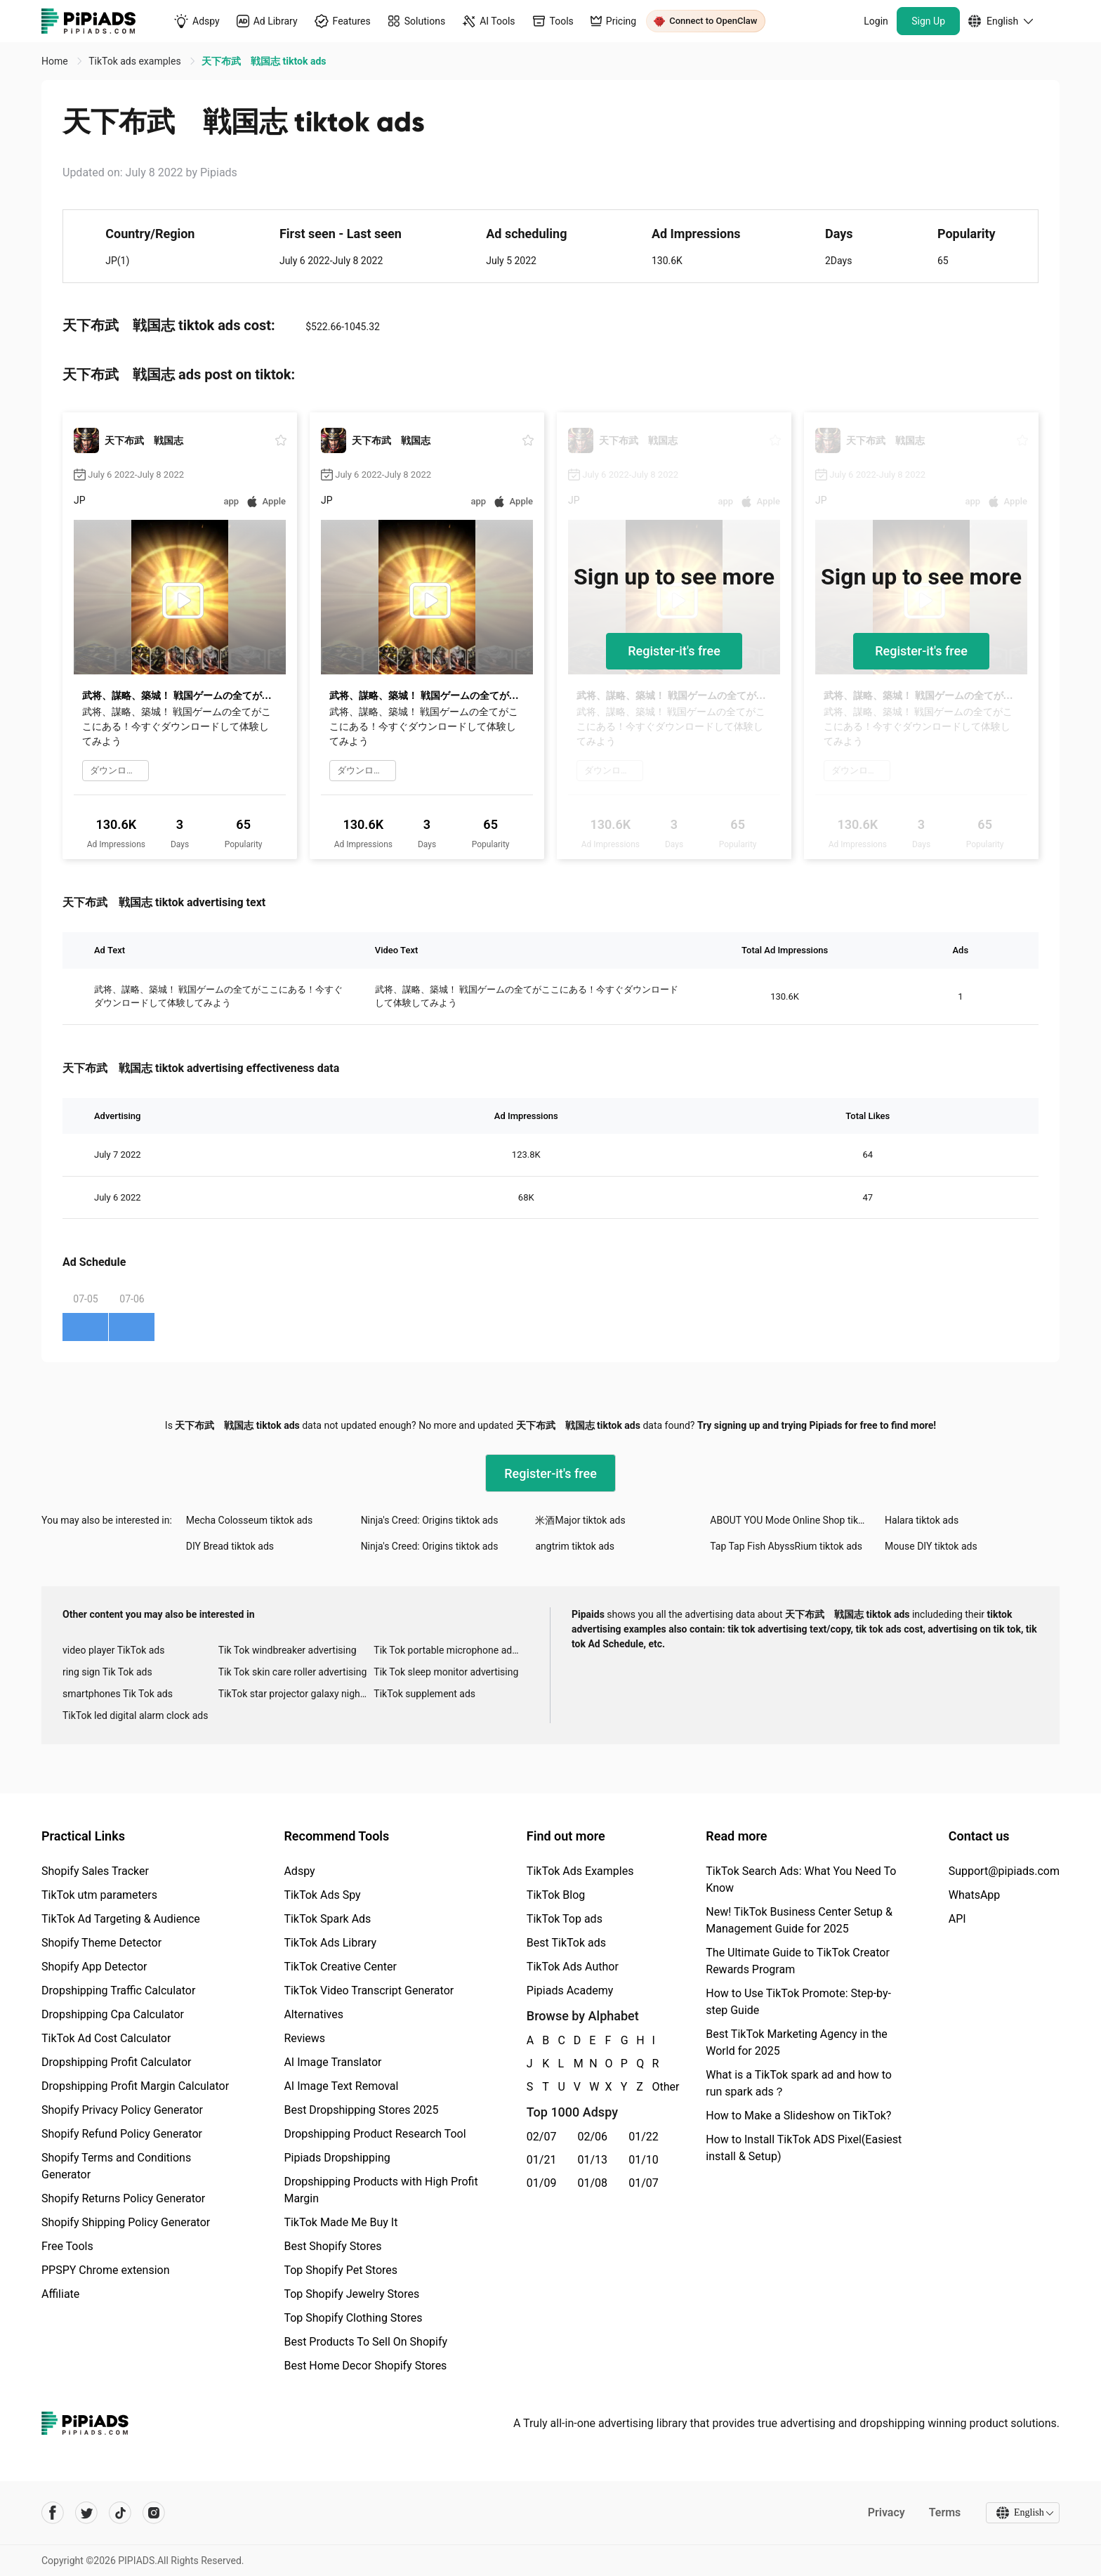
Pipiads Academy (570, 1990)
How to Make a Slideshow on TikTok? (798, 2115)
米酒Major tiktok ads (580, 1520)
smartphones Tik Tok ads (117, 1693)
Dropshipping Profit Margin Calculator (135, 2086)
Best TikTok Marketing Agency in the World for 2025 (796, 2042)
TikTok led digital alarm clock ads (135, 1715)
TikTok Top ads (564, 1919)
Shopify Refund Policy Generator (121, 2133)
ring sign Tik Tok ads (107, 1672)
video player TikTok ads (113, 1650)
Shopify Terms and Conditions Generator (116, 2166)
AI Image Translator (332, 2062)
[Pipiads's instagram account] (154, 2513)
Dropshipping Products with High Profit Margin (380, 2190)
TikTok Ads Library (330, 1942)
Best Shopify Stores (332, 2246)
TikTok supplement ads (424, 1693)
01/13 (593, 2159)
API (957, 1919)
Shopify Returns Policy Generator (123, 2198)
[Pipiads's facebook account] (52, 2513)
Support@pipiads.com (1004, 1871)
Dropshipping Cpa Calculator (112, 2014)
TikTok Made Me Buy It (340, 2222)
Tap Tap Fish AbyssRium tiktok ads (786, 1546)
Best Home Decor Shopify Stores (365, 2365)
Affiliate (60, 2294)
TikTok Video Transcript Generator (369, 1990)
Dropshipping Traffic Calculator (118, 1990)
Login (876, 21)
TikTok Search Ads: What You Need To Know (801, 1879)
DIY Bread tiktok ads (230, 1546)
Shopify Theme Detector (101, 1942)
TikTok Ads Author (573, 1966)
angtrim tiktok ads (574, 1546)
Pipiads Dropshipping (337, 2157)
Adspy (299, 1871)
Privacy (885, 2512)
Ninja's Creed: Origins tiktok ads (430, 1520)
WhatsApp (975, 1895)
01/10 (643, 2159)
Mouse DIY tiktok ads (931, 1546)
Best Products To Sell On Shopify (365, 2341)
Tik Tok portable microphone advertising (451, 1650)
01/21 (542, 2159)
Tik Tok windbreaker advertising (287, 1650)
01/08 (593, 2183)
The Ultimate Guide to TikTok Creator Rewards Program (798, 1961)
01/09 (542, 2183)
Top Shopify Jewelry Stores (351, 2294)
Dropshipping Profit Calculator (116, 2062)
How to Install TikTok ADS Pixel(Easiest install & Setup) (804, 2148)
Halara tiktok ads (921, 1520)
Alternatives (313, 2014)
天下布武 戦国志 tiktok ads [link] (264, 61)
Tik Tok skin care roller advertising (292, 1672)
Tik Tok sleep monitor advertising (446, 1672)
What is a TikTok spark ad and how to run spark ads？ (799, 2083)
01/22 (643, 2136)
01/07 (643, 2183)
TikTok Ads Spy (322, 1895)
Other (653, 2086)
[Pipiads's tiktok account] (120, 2513)
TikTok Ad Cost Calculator (106, 2038)
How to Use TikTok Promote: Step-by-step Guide (798, 2002)
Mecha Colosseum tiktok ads (249, 1520)
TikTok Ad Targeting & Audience (120, 1919)
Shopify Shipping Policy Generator (125, 2222)
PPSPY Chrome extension (105, 2270)
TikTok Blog (556, 1895)
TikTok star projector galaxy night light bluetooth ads (296, 1693)
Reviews (304, 2038)
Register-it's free (674, 650)
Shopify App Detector (94, 1966)
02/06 (593, 2136)
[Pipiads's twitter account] (86, 2513)
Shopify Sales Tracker (95, 1871)
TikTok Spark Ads (327, 1919)
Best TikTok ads (566, 1942)
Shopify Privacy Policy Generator (122, 2110)
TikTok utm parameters (99, 1895)
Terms (944, 2512)
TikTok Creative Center (340, 1966)
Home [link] (55, 61)
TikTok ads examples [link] (135, 61)
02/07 (542, 2136)
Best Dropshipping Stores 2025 (361, 2110)
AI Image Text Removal (341, 2086)
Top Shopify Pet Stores (340, 2270)
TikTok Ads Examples (580, 1871)
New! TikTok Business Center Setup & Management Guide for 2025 (799, 1920)
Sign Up (928, 21)
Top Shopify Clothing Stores (353, 2318)
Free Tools (67, 2246)
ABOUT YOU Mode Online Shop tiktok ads (797, 1520)
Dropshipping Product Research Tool (375, 2133)
